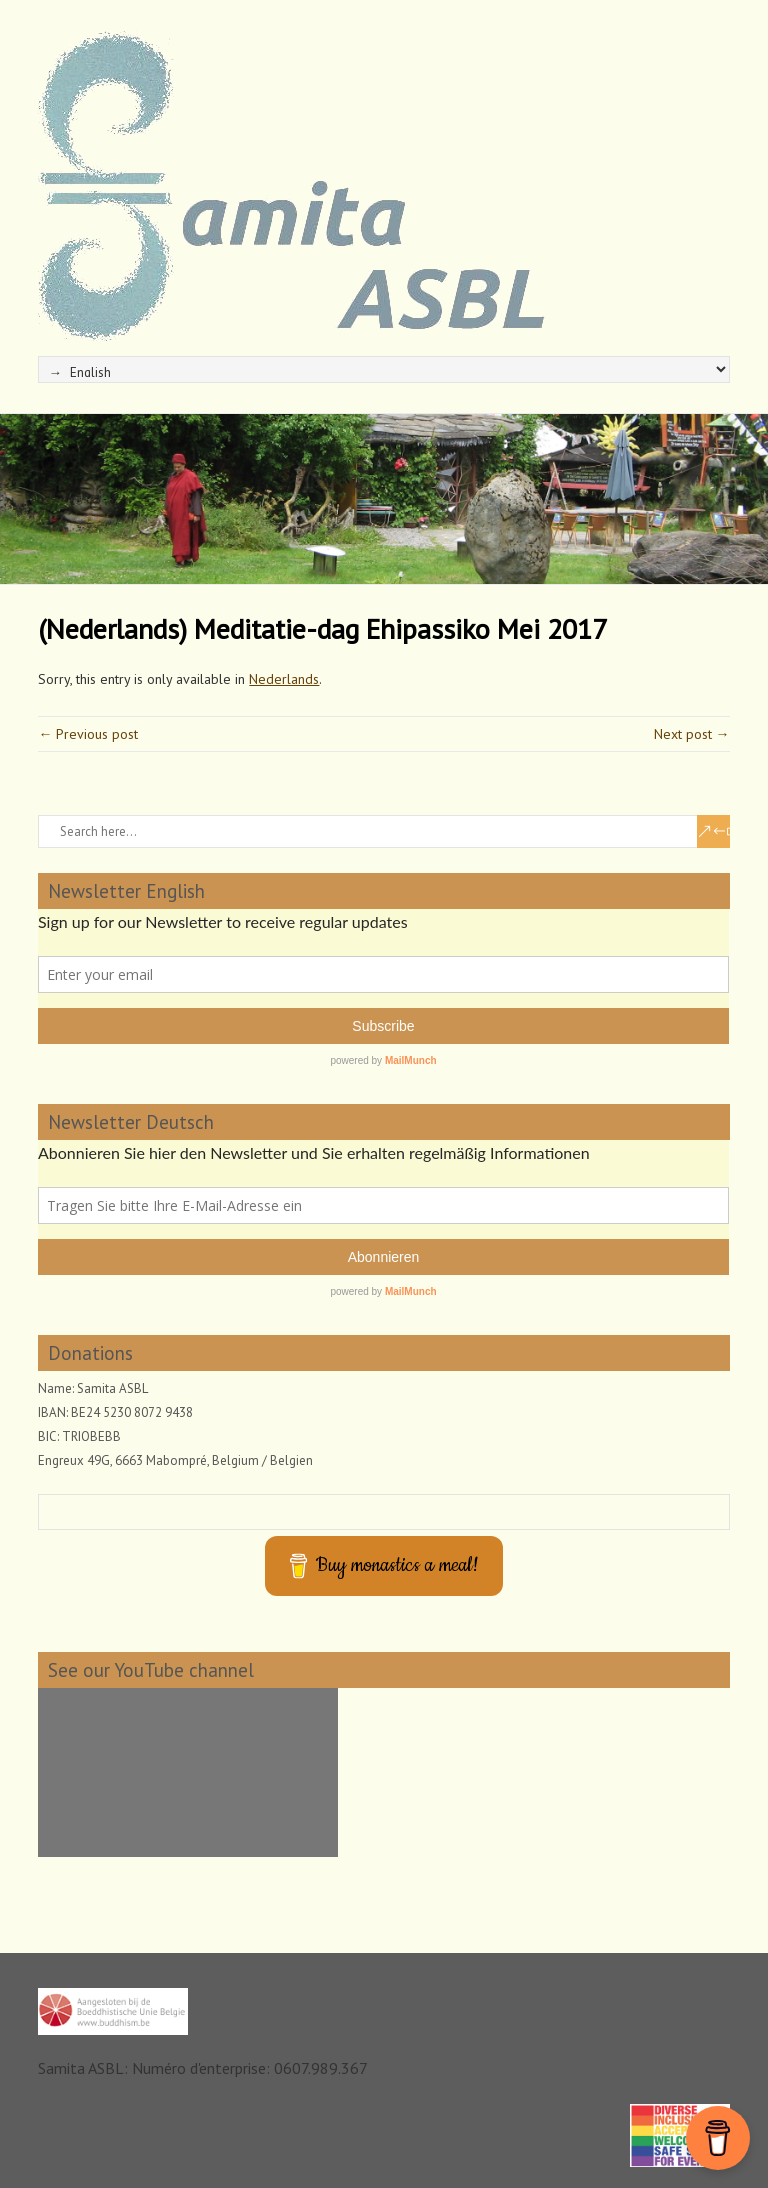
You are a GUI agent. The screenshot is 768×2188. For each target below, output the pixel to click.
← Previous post (88, 734)
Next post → (692, 734)
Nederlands (284, 679)
